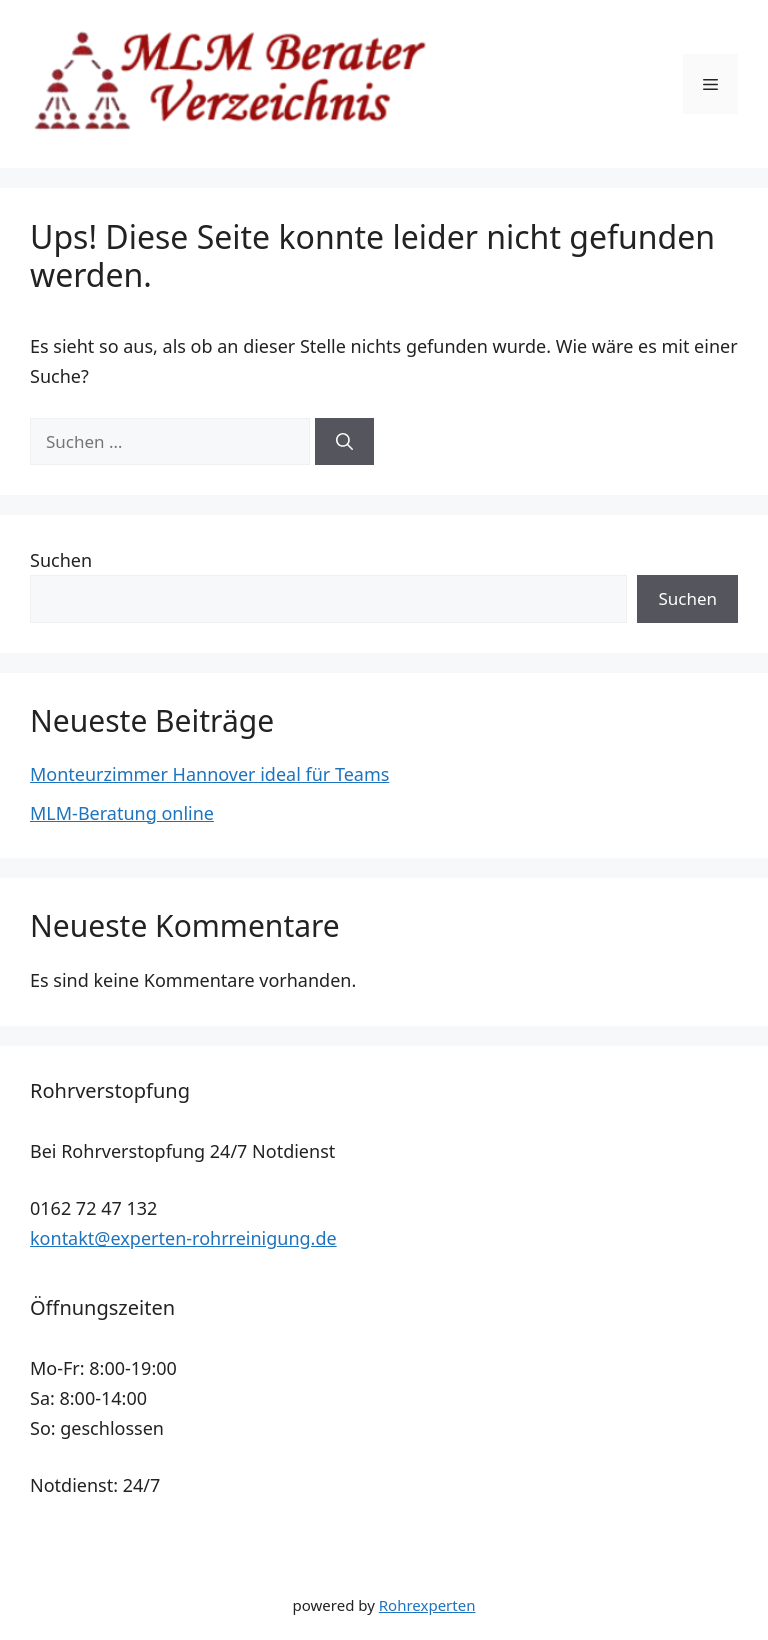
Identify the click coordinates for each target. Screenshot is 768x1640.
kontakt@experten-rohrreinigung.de (183, 1238)
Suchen (61, 560)
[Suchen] (344, 442)
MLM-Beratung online (122, 813)
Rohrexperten (427, 1605)
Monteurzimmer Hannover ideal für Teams (209, 774)
